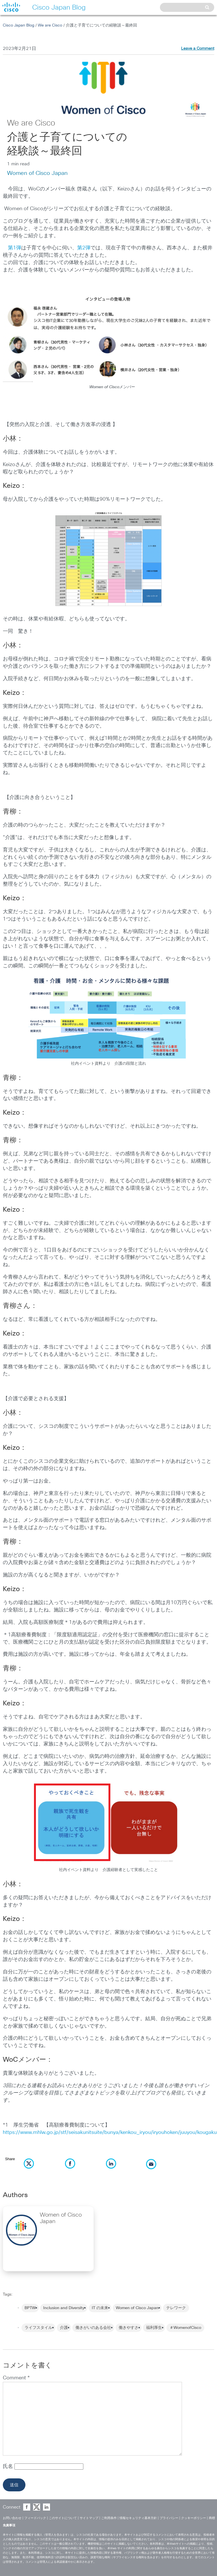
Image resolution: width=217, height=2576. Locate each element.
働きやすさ (128, 2328)
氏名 (8, 2466)
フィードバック (35, 2518)
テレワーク (176, 2308)
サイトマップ (89, 2518)
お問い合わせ (12, 2518)
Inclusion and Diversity (63, 2308)
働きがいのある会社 (93, 2328)
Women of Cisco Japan (37, 173)
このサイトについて (63, 2518)
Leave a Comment (197, 48)
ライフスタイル (38, 2328)
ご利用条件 (109, 2518)
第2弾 (83, 248)
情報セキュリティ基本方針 (138, 2518)
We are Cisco (50, 25)
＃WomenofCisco (185, 2328)
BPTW (30, 2308)
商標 (212, 2518)
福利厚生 (154, 2328)
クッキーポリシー (193, 2518)
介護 (64, 2328)
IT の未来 (100, 2308)
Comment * (16, 2377)
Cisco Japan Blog (18, 25)
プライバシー (169, 2518)
